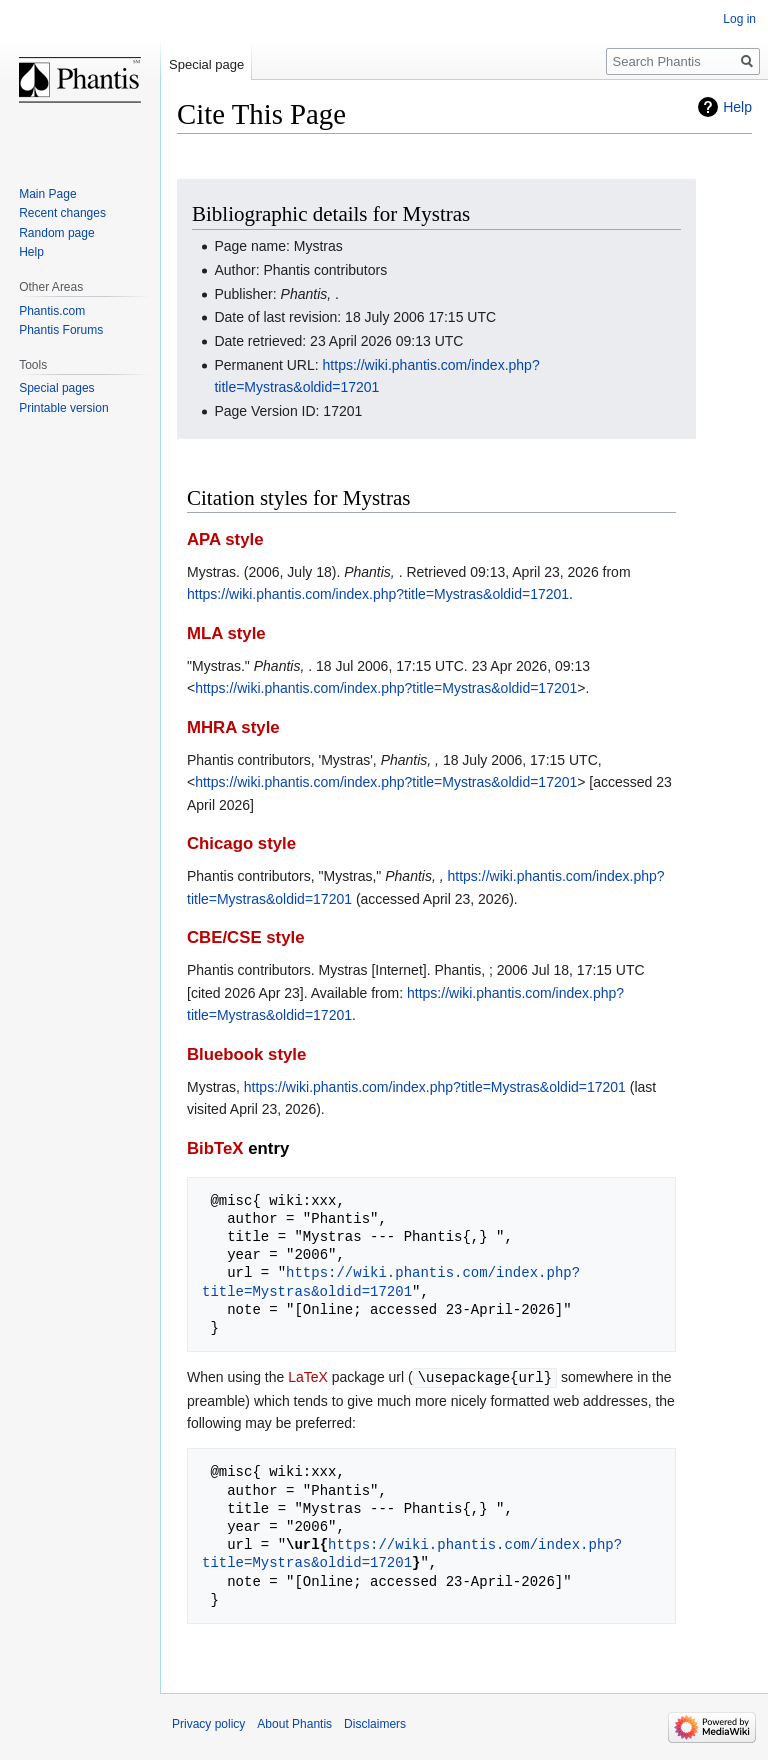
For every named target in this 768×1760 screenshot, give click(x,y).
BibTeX (215, 1148)
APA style (225, 539)
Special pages (56, 388)
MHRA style (233, 727)
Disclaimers (375, 1723)
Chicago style (241, 843)
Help (737, 107)
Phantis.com (52, 311)
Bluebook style (246, 1054)
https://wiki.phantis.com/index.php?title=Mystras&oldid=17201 (378, 594)
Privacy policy (208, 1723)
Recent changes (62, 213)
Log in (739, 19)
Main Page (47, 194)
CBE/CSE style (246, 937)
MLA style (226, 633)
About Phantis (294, 1723)
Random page (56, 233)
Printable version (63, 408)
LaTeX (308, 1377)
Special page (206, 64)
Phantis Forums (61, 330)
